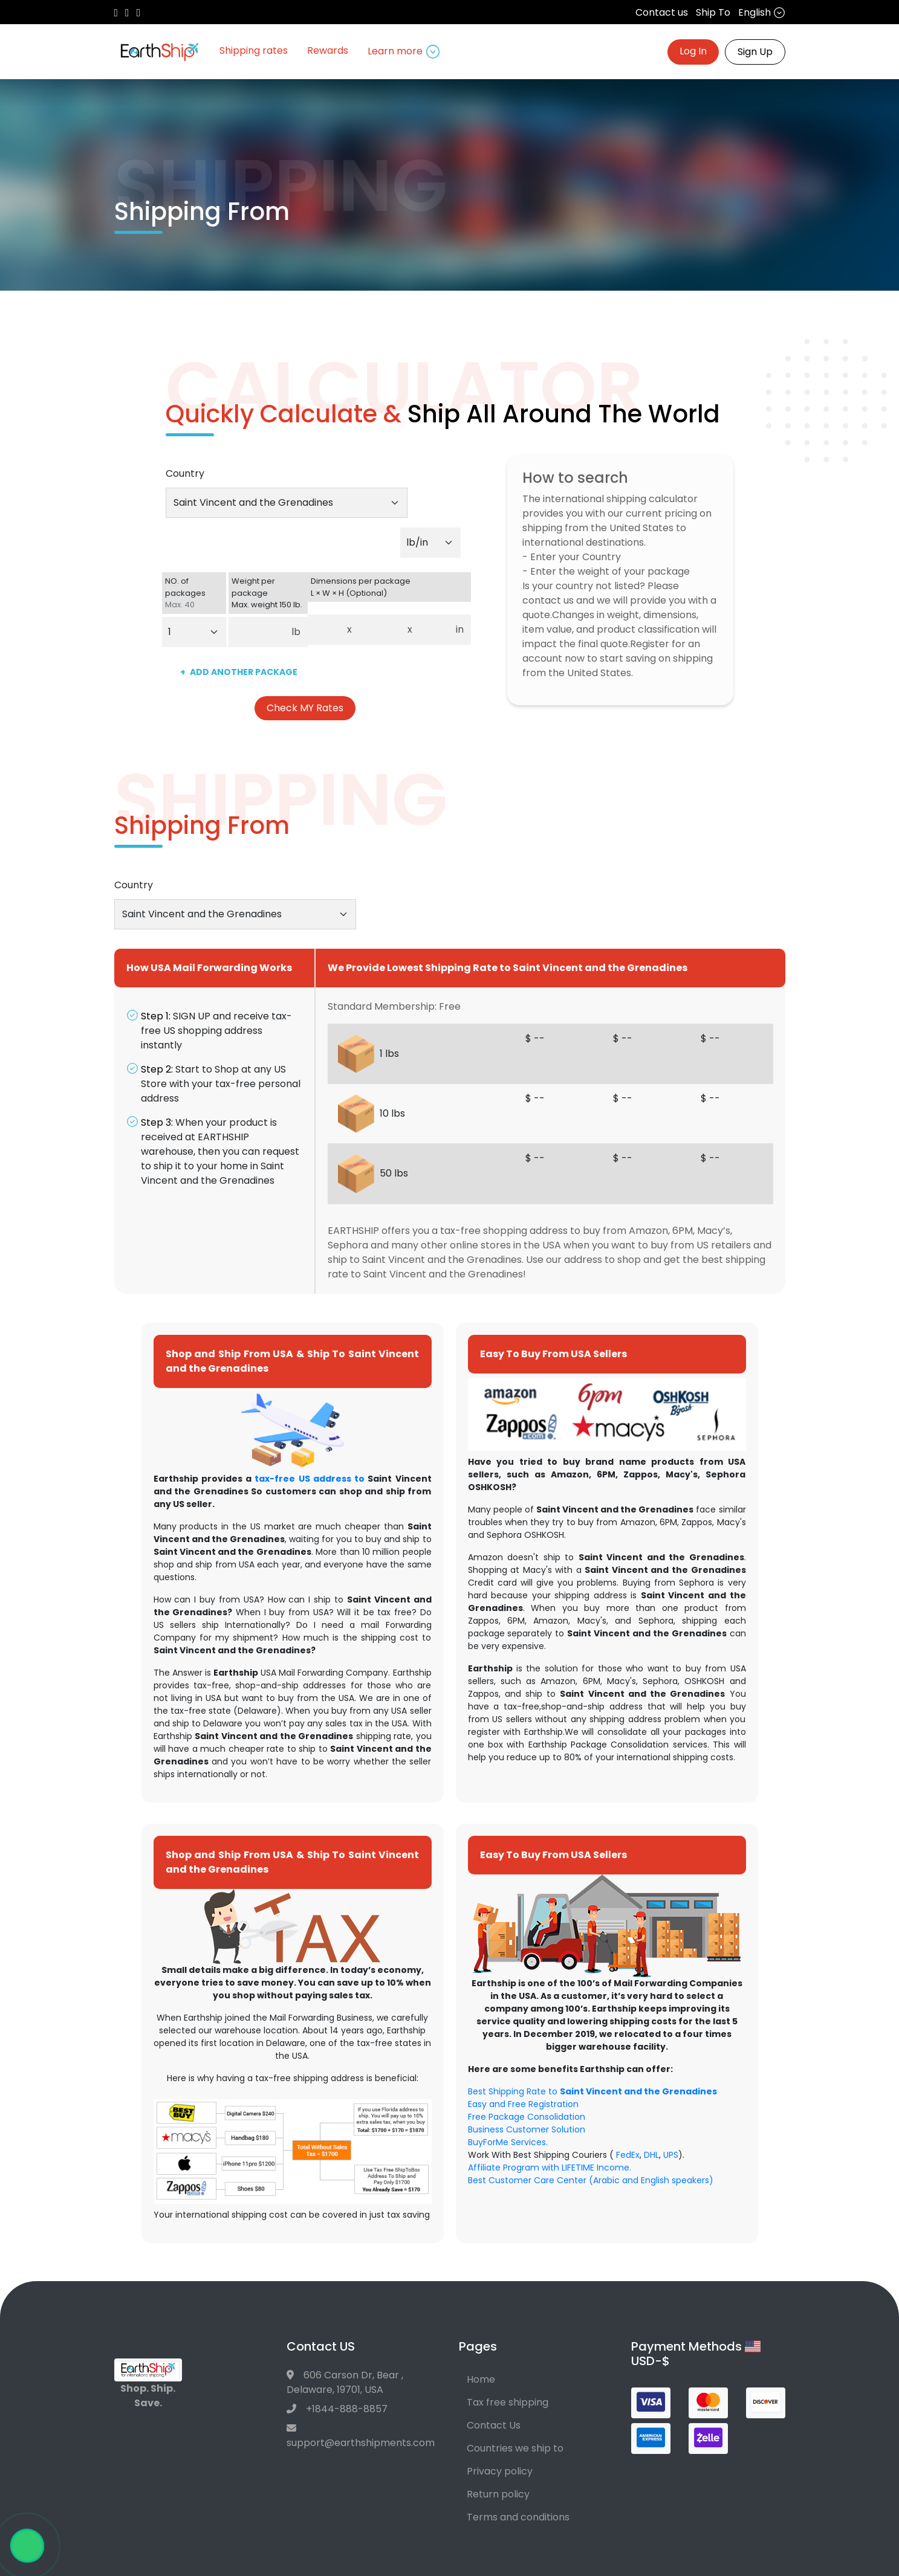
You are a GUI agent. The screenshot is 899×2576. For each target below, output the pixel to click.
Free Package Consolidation (526, 2117)
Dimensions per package (390, 587)
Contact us (661, 12)
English (761, 12)
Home (481, 2379)
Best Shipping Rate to (592, 2091)
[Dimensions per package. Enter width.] (380, 630)
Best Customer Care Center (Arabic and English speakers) (590, 2180)
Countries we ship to (515, 2448)
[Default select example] (430, 543)
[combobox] (286, 503)
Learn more (404, 51)
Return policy (498, 2494)
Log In (693, 51)
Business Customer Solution (526, 2129)
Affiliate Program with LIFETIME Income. (549, 2167)
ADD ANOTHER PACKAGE (238, 672)
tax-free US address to (310, 1479)
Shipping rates (253, 50)
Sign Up (755, 52)
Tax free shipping (507, 2402)
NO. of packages (194, 593)
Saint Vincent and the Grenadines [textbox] (253, 502)
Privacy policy (500, 2471)
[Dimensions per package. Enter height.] (434, 630)
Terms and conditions (518, 2517)
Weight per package (268, 593)
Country (185, 473)
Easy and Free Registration (523, 2104)
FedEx (628, 2155)
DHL (651, 2155)
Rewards (327, 50)
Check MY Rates (305, 708)
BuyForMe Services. (508, 2142)
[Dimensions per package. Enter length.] (324, 630)
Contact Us (494, 2425)
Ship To (713, 12)
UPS (670, 2155)
